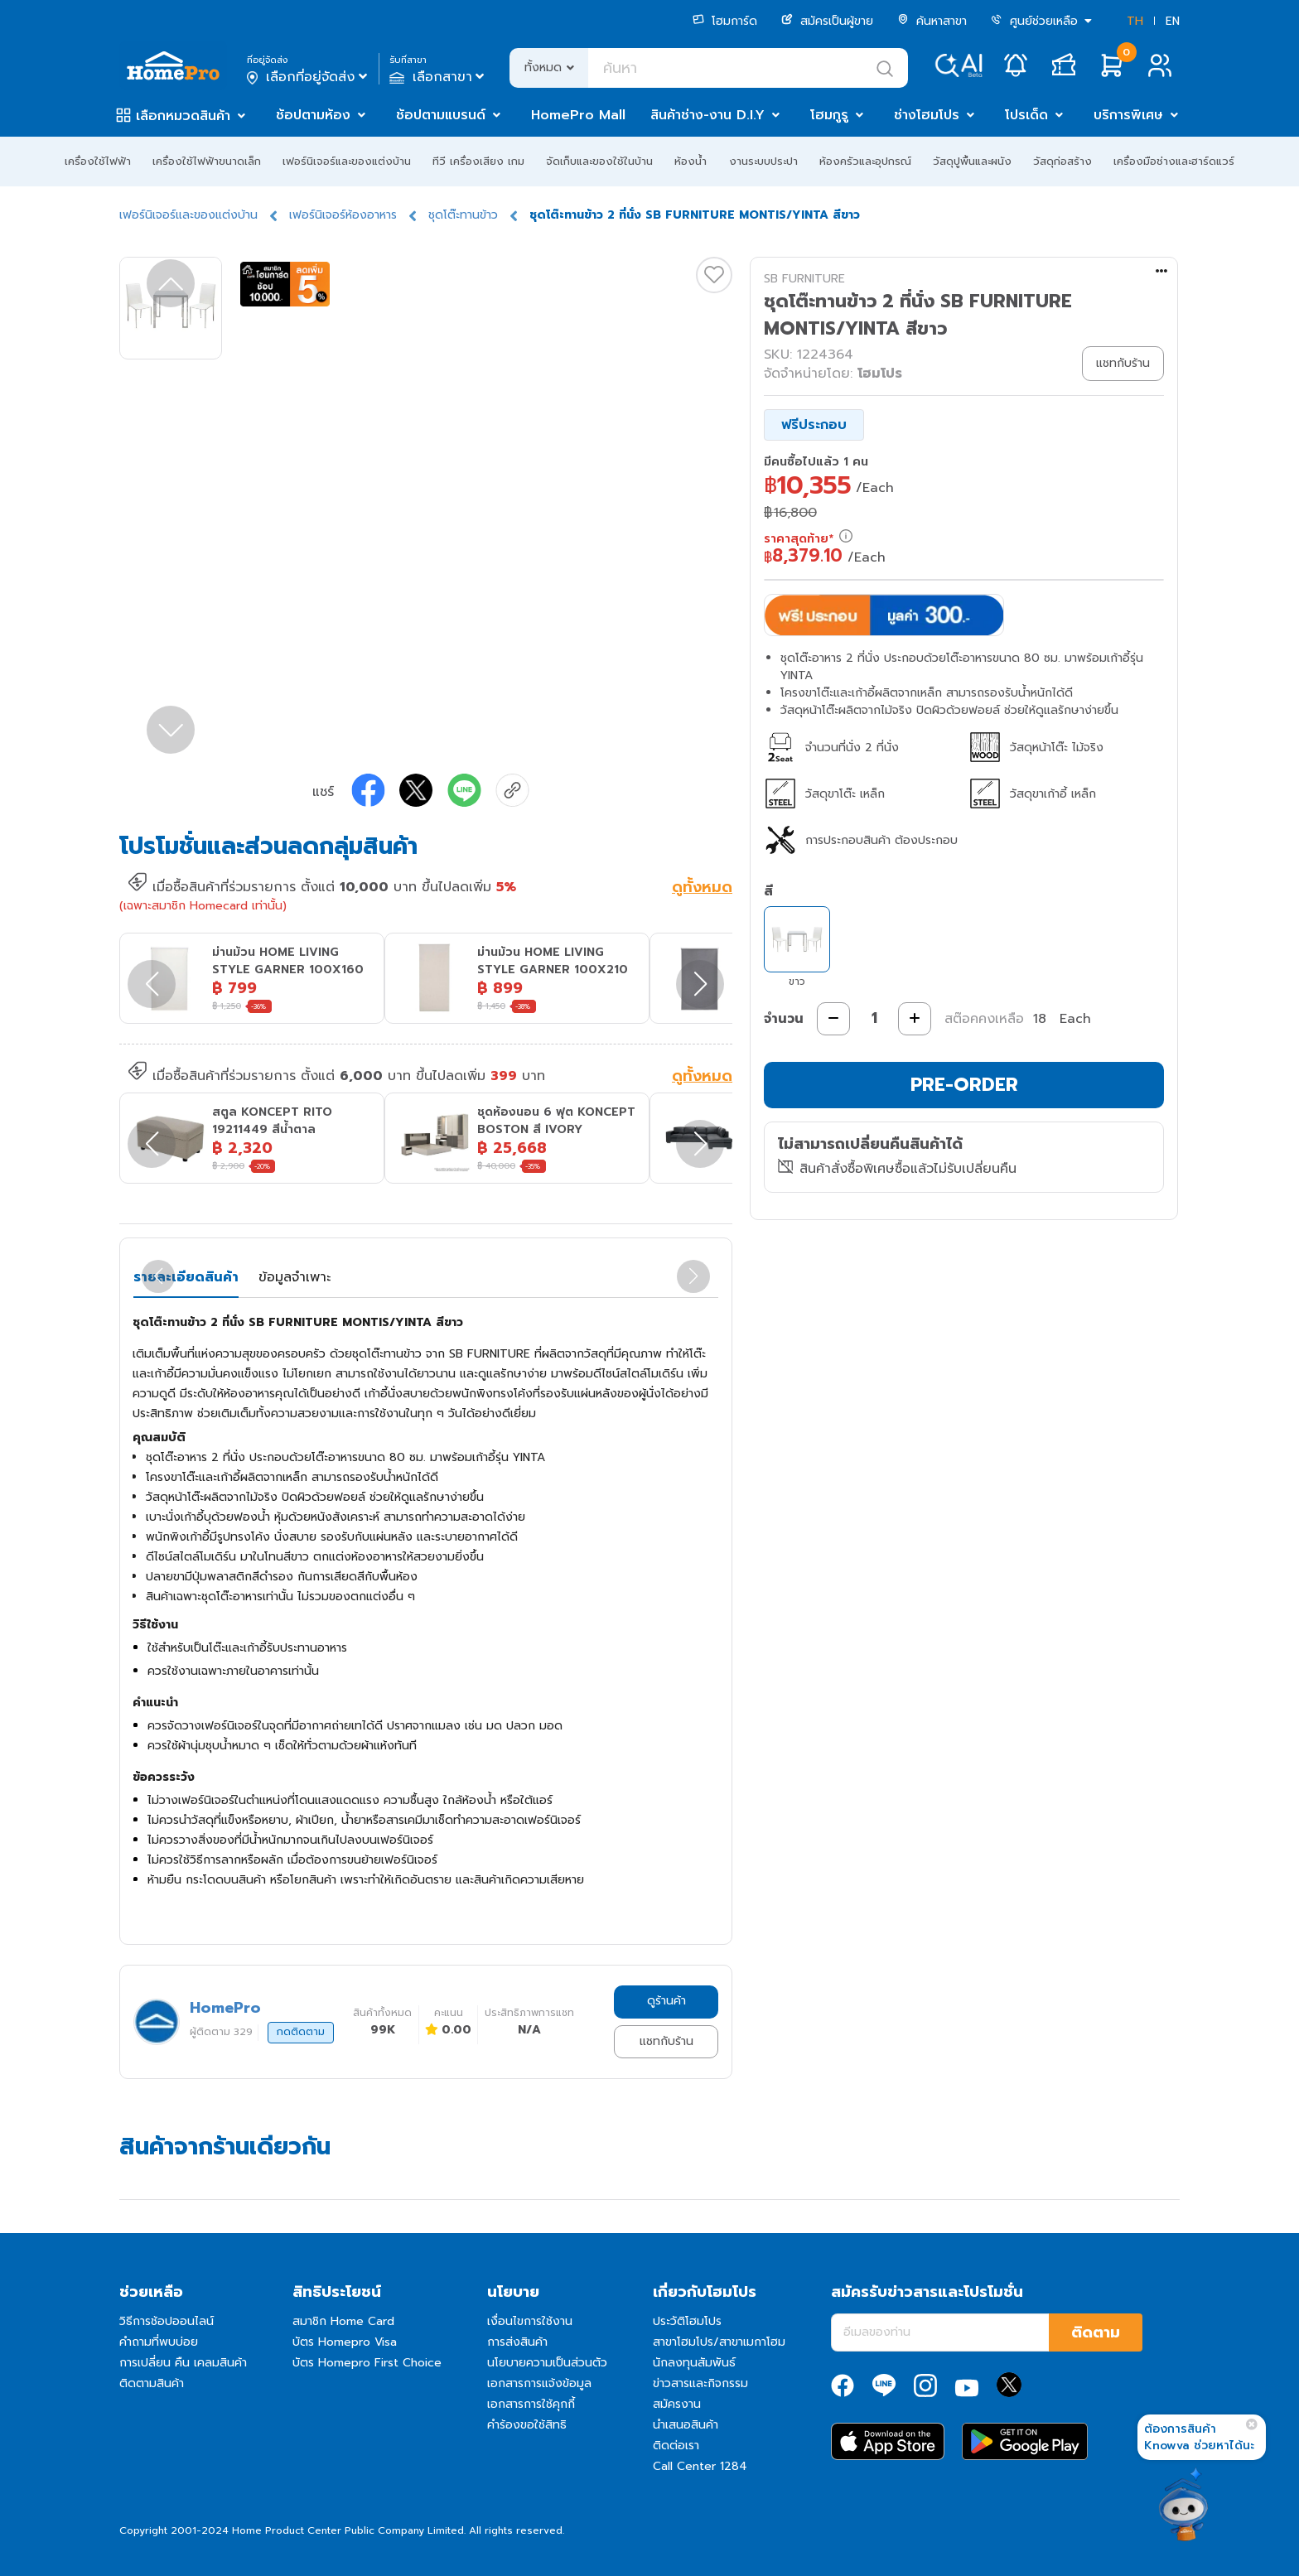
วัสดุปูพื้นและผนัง (972, 161)
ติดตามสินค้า (151, 2383)
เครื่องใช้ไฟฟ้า (98, 161)
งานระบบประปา (763, 161)
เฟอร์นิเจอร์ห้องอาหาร (343, 215)
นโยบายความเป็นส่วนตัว (547, 2362)
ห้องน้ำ (690, 161)
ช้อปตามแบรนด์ (440, 115)
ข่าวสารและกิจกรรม (700, 2383)
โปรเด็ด (1026, 115)
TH (1135, 21)
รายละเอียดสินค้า (186, 1277)
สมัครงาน (677, 2404)
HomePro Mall (578, 115)
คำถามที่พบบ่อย (158, 2342)
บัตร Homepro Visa (344, 2342)
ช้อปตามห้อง (313, 115)
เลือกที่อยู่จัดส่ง (308, 77)
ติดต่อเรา (676, 2445)
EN (1173, 21)
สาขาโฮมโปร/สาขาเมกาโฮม (719, 2342)
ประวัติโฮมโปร (687, 2321)
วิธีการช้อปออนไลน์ (166, 2321)
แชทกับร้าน (666, 2041)
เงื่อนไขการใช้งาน (529, 2321)
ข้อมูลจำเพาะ (294, 1277)
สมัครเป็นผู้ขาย (827, 21)
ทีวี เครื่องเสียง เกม (478, 161)
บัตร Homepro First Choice (367, 2362)
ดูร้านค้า (666, 2000)
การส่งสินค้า (517, 2342)
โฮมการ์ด (725, 21)
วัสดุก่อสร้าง (1062, 161)
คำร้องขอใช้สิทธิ (527, 2425)
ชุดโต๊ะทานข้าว (463, 215)
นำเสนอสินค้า (685, 2425)
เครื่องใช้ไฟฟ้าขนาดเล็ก (206, 161)
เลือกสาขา (438, 77)
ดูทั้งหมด (702, 889)
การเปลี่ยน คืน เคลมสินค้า (183, 2362)
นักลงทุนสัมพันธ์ (694, 2362)
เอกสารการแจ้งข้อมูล (539, 2383)
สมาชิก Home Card (343, 2321)
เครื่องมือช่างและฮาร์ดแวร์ (1173, 161)
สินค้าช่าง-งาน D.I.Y (707, 115)
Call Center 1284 (700, 2466)
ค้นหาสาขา (932, 21)
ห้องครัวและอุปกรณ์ (865, 161)
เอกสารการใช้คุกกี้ (531, 2404)
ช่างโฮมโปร (926, 115)
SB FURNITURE (804, 278)
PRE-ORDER (964, 1084)
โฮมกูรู (829, 115)
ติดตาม (1095, 2332)
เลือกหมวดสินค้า (183, 116)
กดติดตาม (301, 2031)
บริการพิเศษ (1128, 115)
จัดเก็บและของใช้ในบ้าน (599, 161)
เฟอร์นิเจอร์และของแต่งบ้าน (346, 161)
